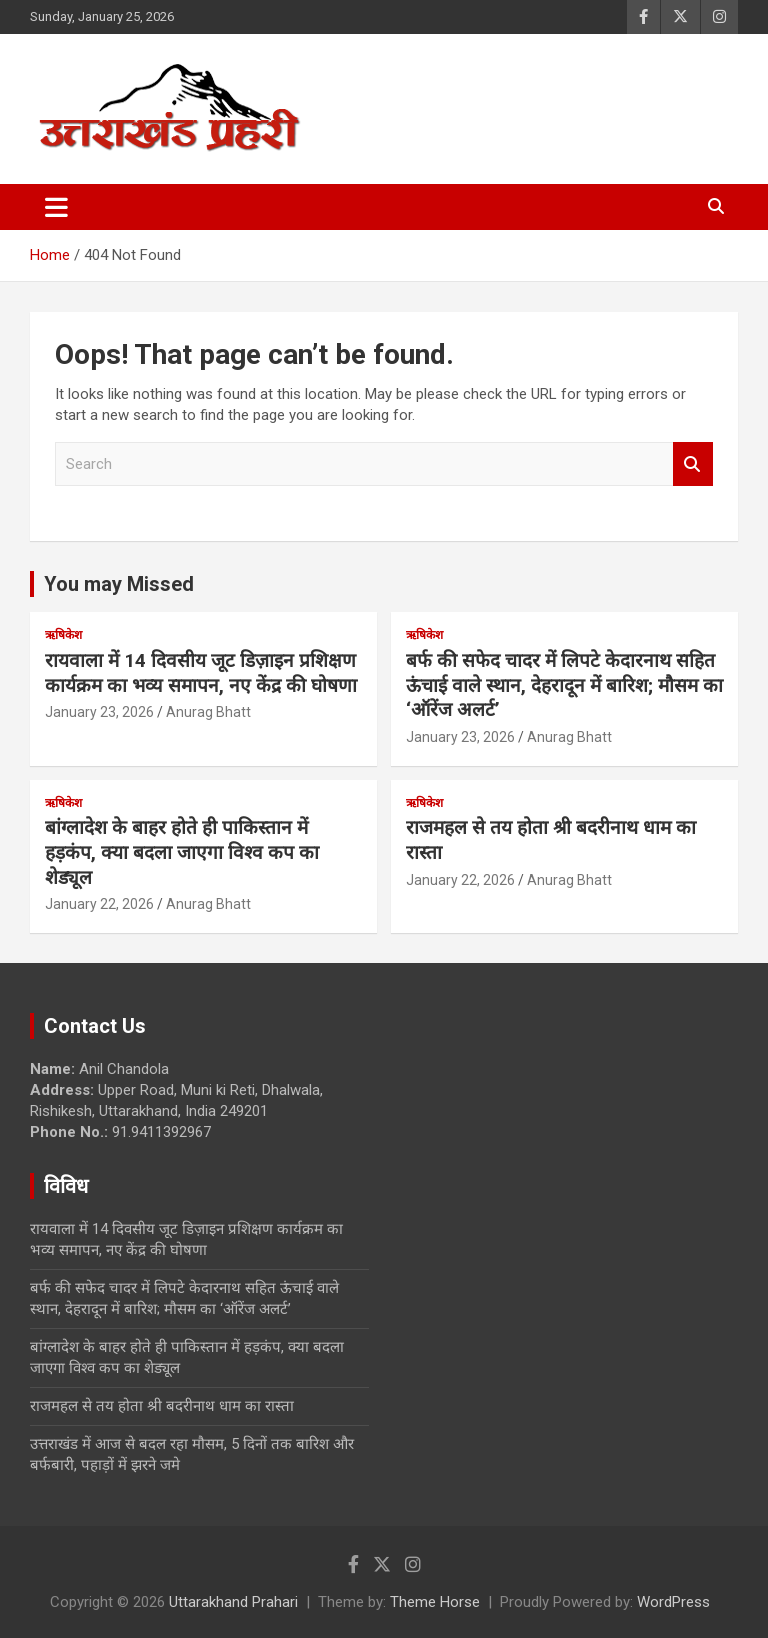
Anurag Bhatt (208, 712)
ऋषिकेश (63, 635)
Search (693, 464)
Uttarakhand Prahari (233, 1602)
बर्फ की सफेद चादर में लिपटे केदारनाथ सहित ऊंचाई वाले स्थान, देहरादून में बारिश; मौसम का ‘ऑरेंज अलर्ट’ (564, 685)
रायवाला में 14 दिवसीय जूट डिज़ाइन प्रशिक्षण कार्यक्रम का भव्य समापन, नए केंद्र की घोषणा (201, 673)
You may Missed (119, 584)
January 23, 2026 (99, 712)
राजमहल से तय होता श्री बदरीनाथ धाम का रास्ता (162, 1406)
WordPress (673, 1602)
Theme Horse (435, 1602)
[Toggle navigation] (56, 207)
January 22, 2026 (99, 904)
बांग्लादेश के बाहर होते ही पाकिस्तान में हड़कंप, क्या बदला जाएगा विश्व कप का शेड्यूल (182, 852)
